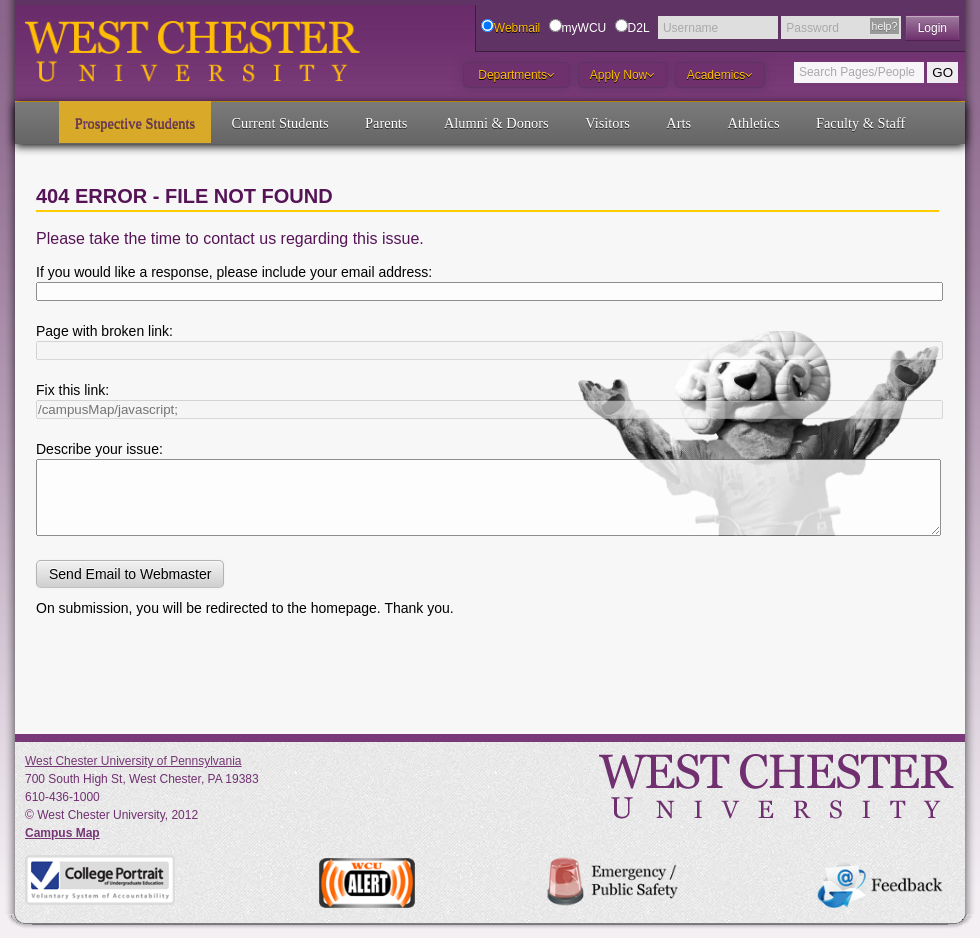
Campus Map (62, 833)
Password (812, 28)
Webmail (517, 28)
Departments (516, 75)
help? (885, 26)
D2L (639, 28)
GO (942, 72)
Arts (678, 123)
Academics (720, 75)
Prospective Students (135, 123)
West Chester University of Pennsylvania (133, 761)
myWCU (584, 28)
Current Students (280, 123)
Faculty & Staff (860, 123)
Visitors (607, 123)
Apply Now (622, 75)
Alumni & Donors (496, 123)
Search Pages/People (857, 72)
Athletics (754, 123)
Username (690, 28)
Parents (386, 123)
